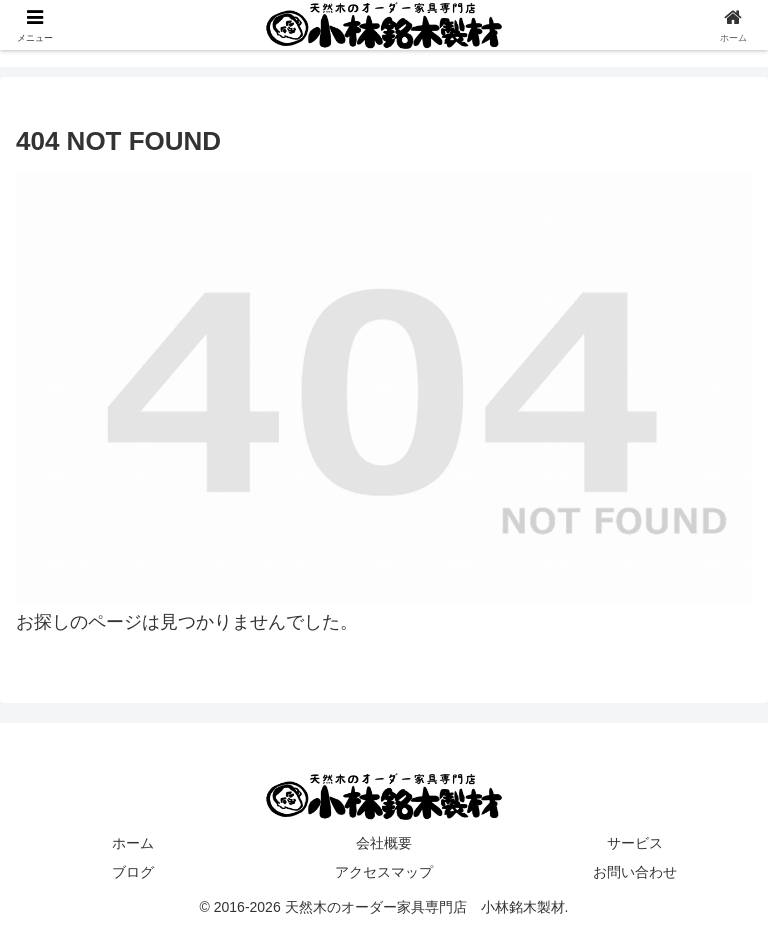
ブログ (133, 872)
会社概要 (384, 843)
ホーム (133, 843)
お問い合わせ (635, 872)
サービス (635, 843)
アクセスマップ (384, 872)
